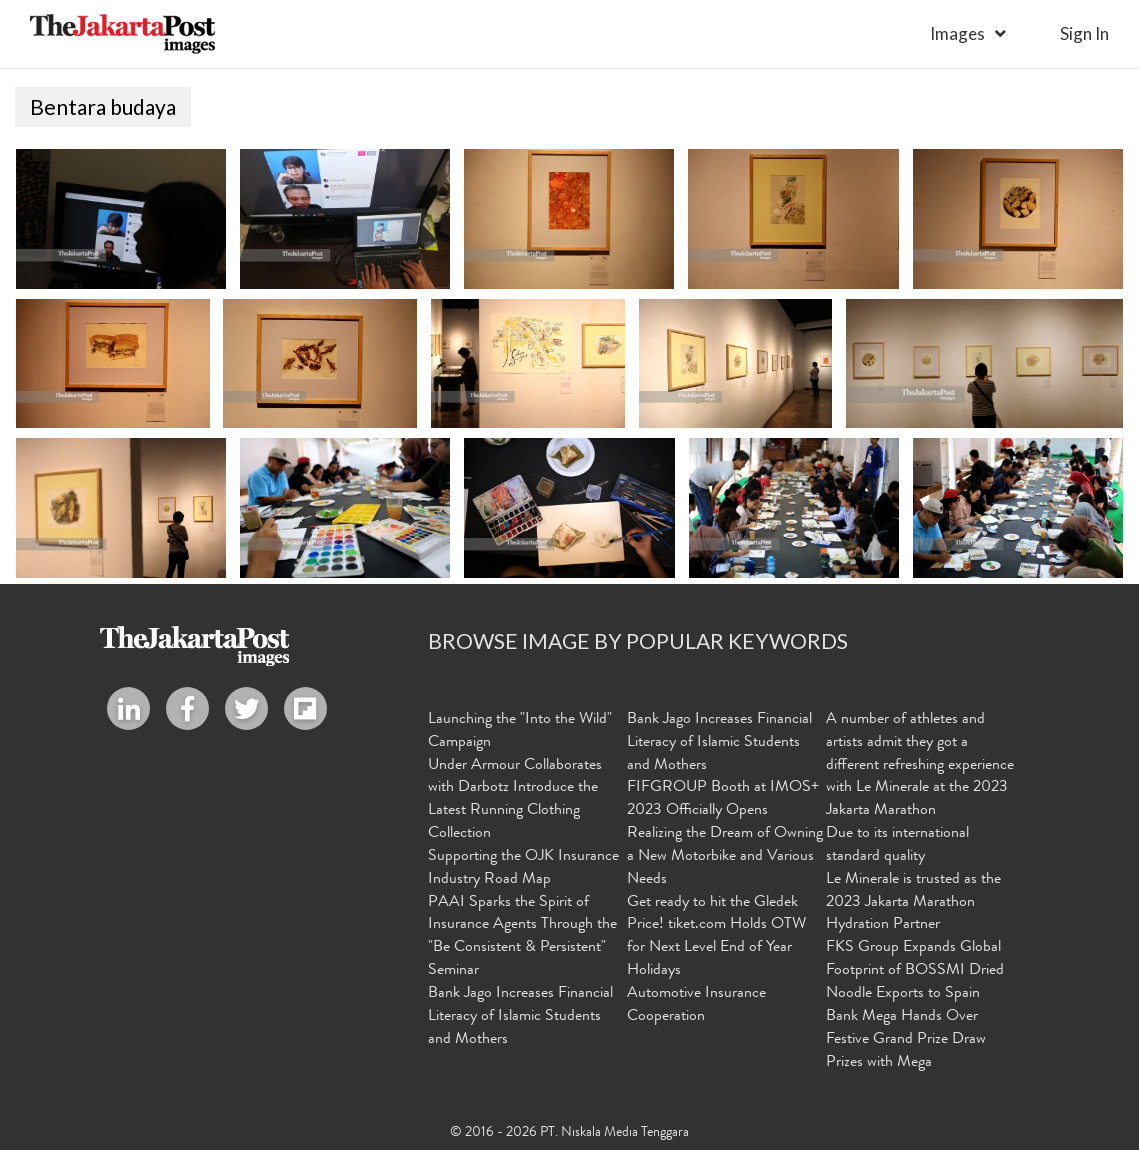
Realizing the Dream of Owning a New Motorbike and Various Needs (725, 857)
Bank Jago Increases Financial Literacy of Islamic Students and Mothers (520, 1017)
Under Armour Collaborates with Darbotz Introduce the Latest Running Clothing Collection (515, 800)
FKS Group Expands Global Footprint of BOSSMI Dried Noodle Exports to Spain (915, 971)
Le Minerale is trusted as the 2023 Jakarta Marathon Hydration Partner (913, 903)
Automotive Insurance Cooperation (696, 1005)
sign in (1084, 33)
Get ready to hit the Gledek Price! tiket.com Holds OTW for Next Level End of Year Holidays (716, 937)
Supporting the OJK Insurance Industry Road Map (523, 868)
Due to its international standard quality (897, 845)
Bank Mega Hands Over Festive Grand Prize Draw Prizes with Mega (906, 1040)
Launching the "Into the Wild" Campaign (520, 731)
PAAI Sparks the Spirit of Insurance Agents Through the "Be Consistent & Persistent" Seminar (522, 937)
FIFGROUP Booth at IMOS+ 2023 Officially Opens (723, 800)
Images (957, 33)
